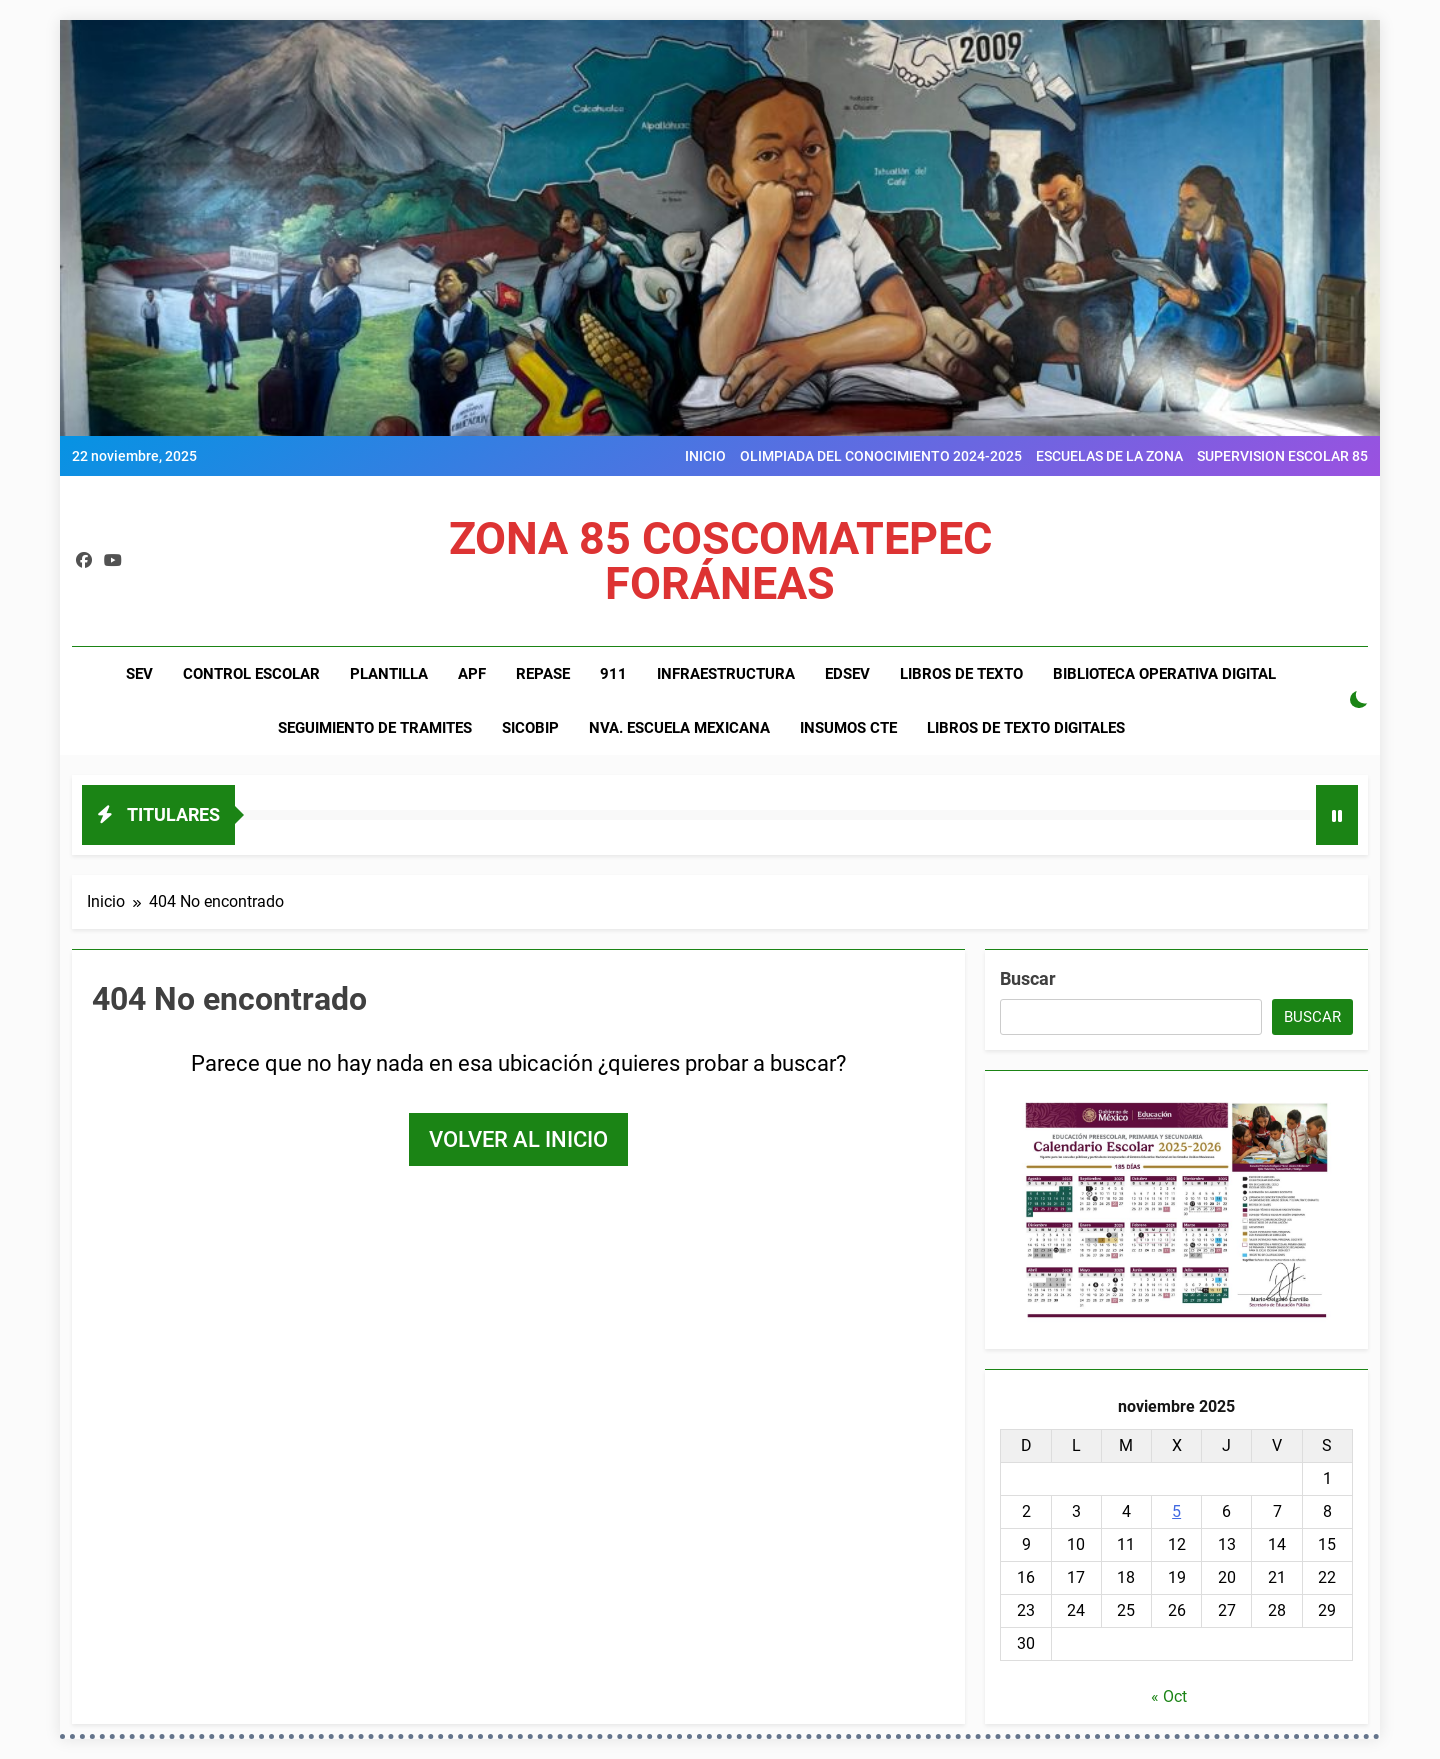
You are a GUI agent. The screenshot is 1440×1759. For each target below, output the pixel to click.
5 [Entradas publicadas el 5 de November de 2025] (1176, 1511)
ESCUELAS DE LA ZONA (1109, 456)
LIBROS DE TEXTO (961, 674)
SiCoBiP (530, 728)
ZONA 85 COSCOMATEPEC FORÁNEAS (720, 561)
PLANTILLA (389, 674)
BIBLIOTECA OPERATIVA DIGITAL (1164, 674)
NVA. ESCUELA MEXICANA (679, 728)
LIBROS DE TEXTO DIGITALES (1026, 728)
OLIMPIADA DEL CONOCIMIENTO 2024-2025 (881, 456)
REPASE (543, 674)
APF (472, 674)
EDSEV (847, 674)
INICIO (705, 456)
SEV (139, 674)
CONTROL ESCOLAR (251, 674)
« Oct (1169, 1696)
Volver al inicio (518, 1139)
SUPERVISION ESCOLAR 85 (1282, 456)
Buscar (1028, 978)
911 (613, 674)
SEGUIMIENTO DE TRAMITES (375, 728)
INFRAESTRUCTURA (726, 674)
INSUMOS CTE (848, 728)
